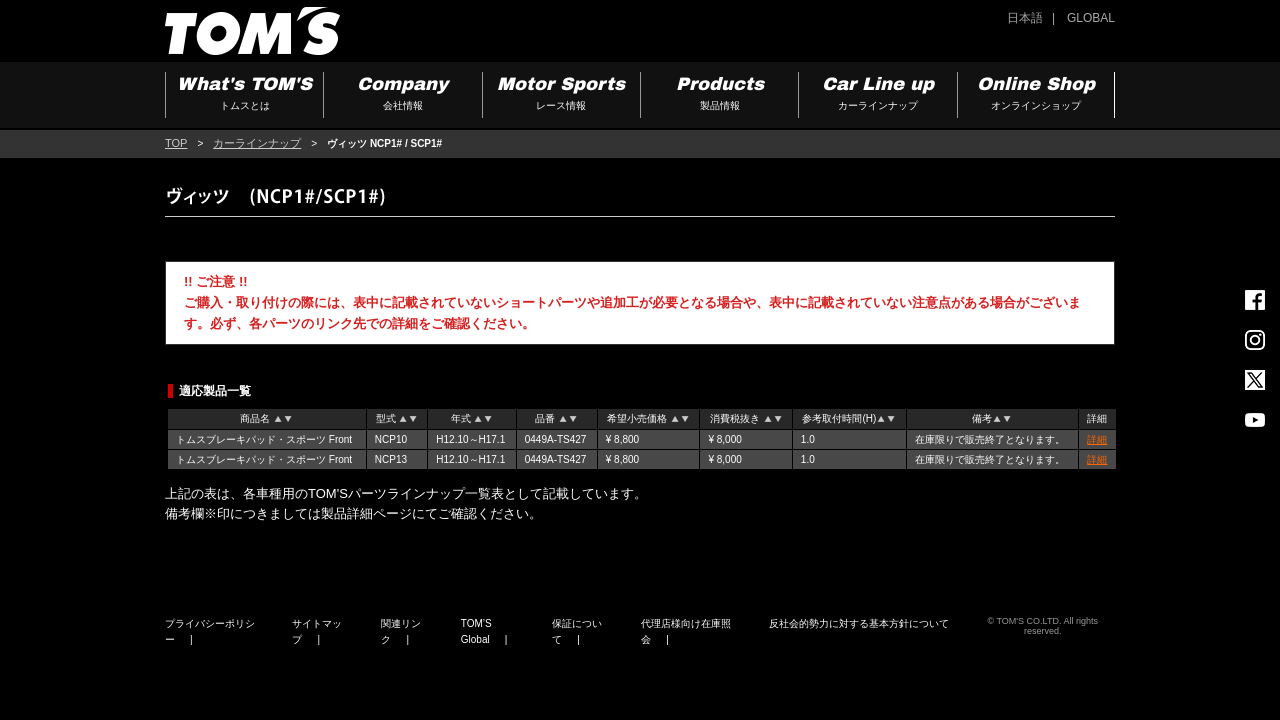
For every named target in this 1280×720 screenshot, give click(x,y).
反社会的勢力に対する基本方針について (859, 623)
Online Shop (1036, 95)
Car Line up (877, 95)
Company (402, 95)
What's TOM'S (244, 95)
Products (719, 95)
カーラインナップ (257, 143)
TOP (176, 143)
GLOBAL (1091, 18)
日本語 (1025, 18)
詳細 (1097, 439)
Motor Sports (561, 95)
